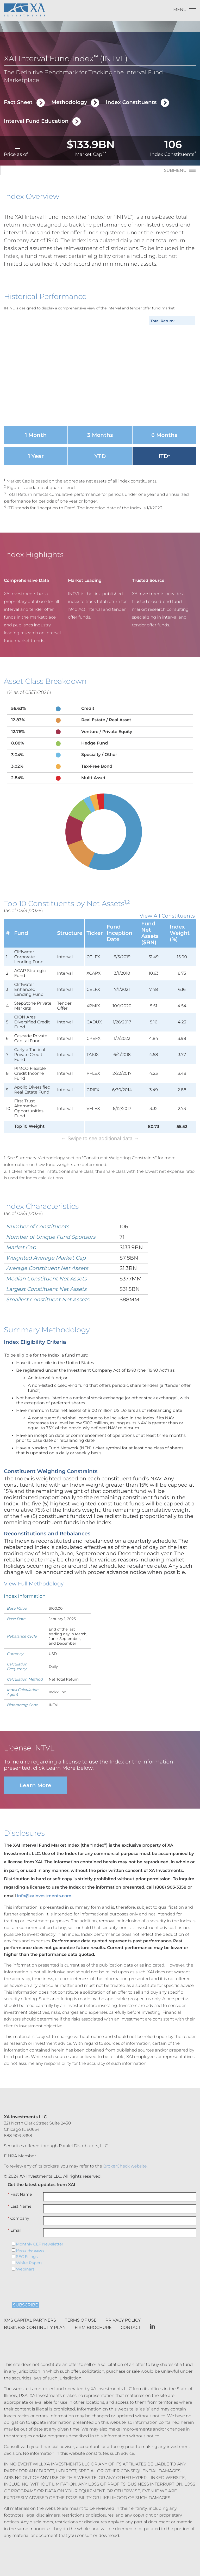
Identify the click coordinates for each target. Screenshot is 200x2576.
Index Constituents (131, 102)
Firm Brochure (93, 2319)
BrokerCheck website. (125, 2157)
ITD (164, 456)
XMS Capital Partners (30, 2311)
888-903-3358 (18, 2127)
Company (18, 2209)
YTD (100, 456)
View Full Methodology (34, 1575)
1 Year (36, 456)
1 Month (36, 435)
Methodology (69, 102)
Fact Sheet (18, 102)
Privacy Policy (123, 2311)
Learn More (35, 1777)
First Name (20, 2185)
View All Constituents (167, 916)
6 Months (164, 435)
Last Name (20, 2197)
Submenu (175, 170)
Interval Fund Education (36, 121)
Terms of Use (81, 2311)
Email (15, 2221)
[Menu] (184, 11)
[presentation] (43, 2276)
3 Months (100, 435)
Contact (131, 2319)
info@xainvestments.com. (44, 1887)
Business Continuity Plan (35, 2319)
